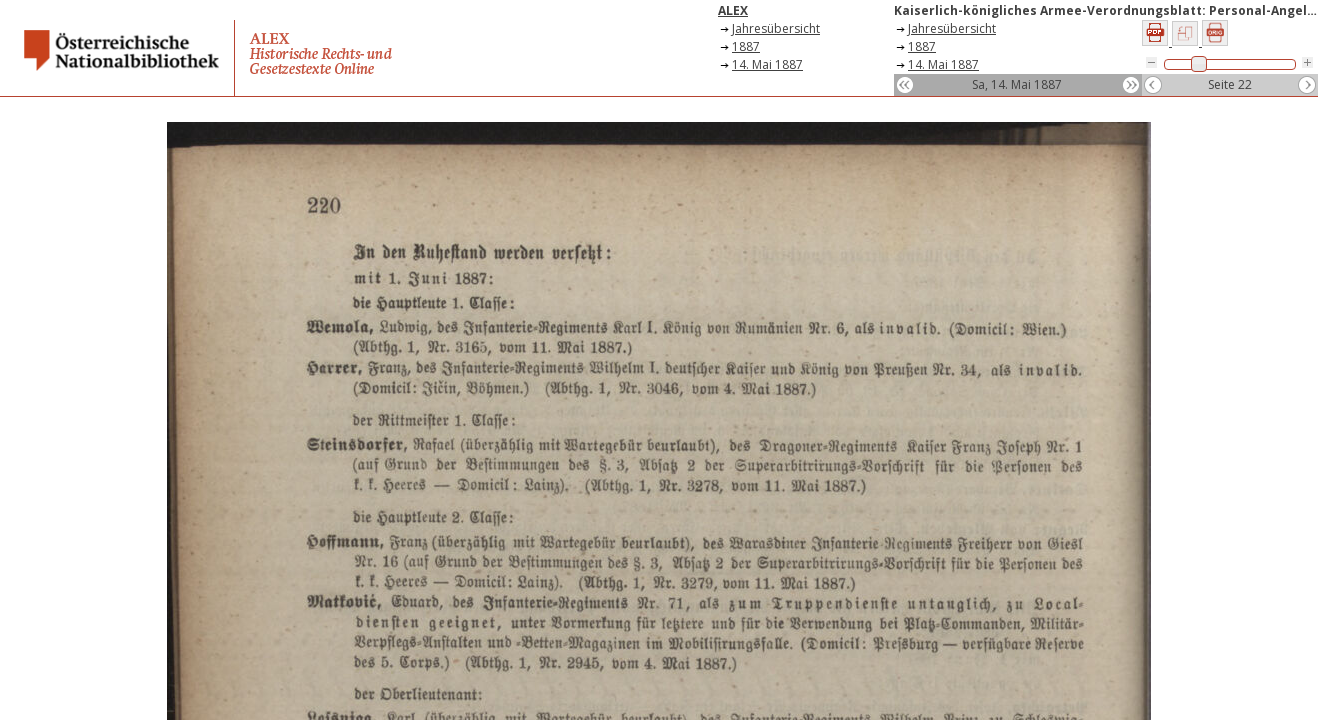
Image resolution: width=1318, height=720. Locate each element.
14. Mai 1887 (767, 64)
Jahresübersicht (776, 28)
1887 (746, 46)
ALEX (733, 10)
